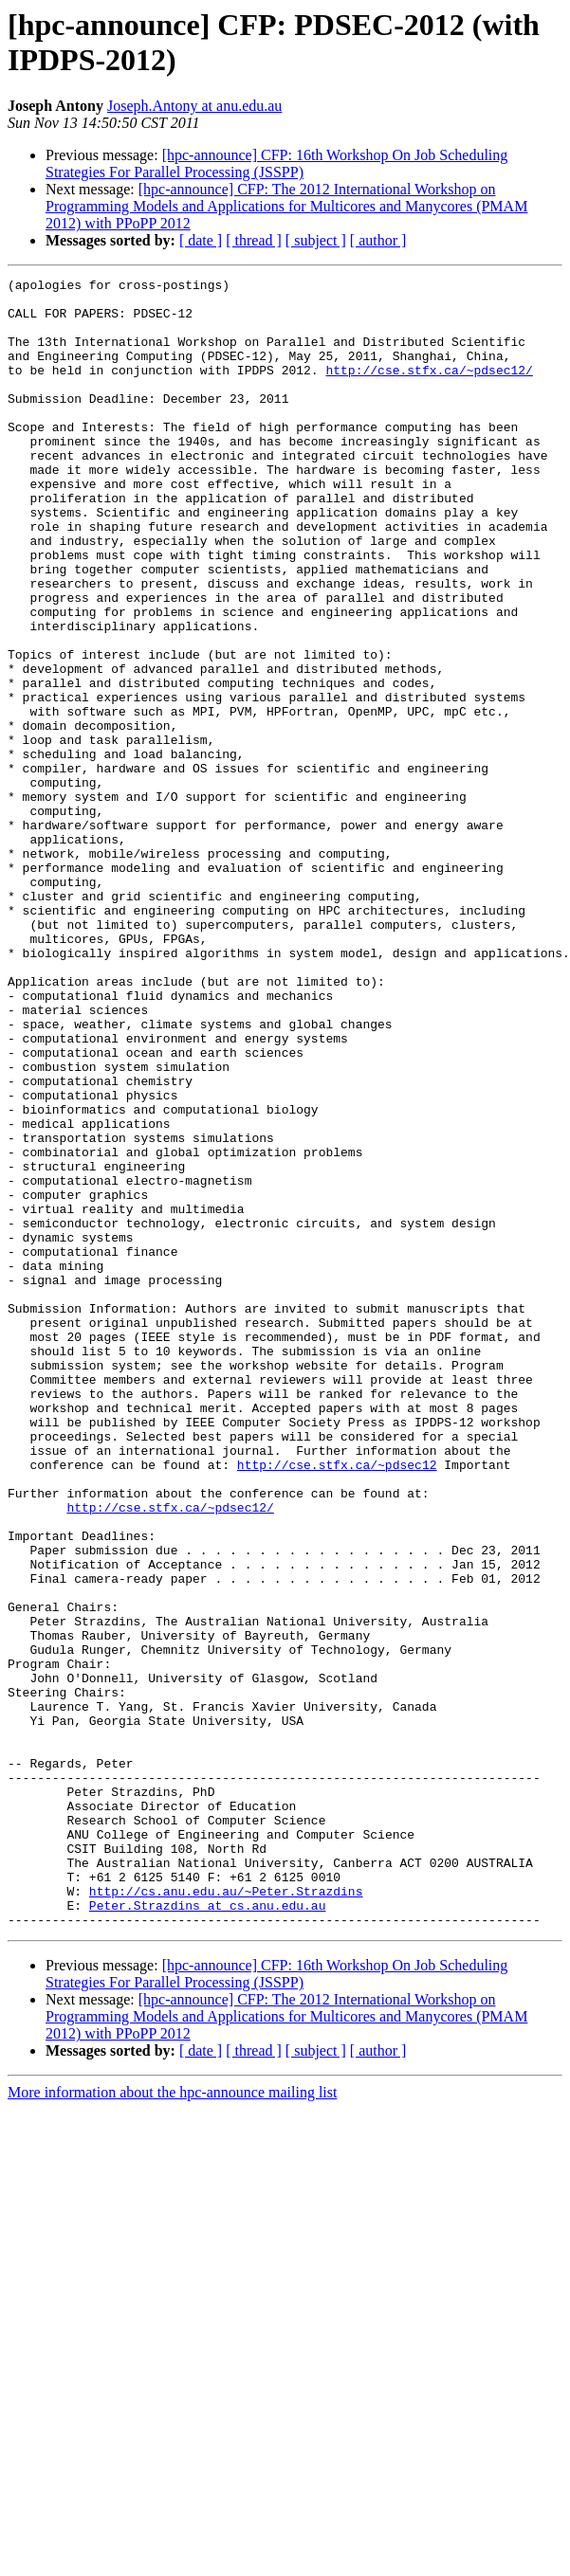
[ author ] (378, 240)
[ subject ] (315, 240)
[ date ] (200, 240)
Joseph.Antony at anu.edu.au (194, 106)
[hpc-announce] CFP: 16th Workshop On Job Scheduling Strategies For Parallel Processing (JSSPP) (276, 163)
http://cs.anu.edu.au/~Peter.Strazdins (226, 2214)
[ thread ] (254, 240)
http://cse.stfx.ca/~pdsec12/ (428, 389)
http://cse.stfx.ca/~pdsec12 (337, 1703)
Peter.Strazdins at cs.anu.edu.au (207, 2231)
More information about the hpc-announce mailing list (172, 2422)
